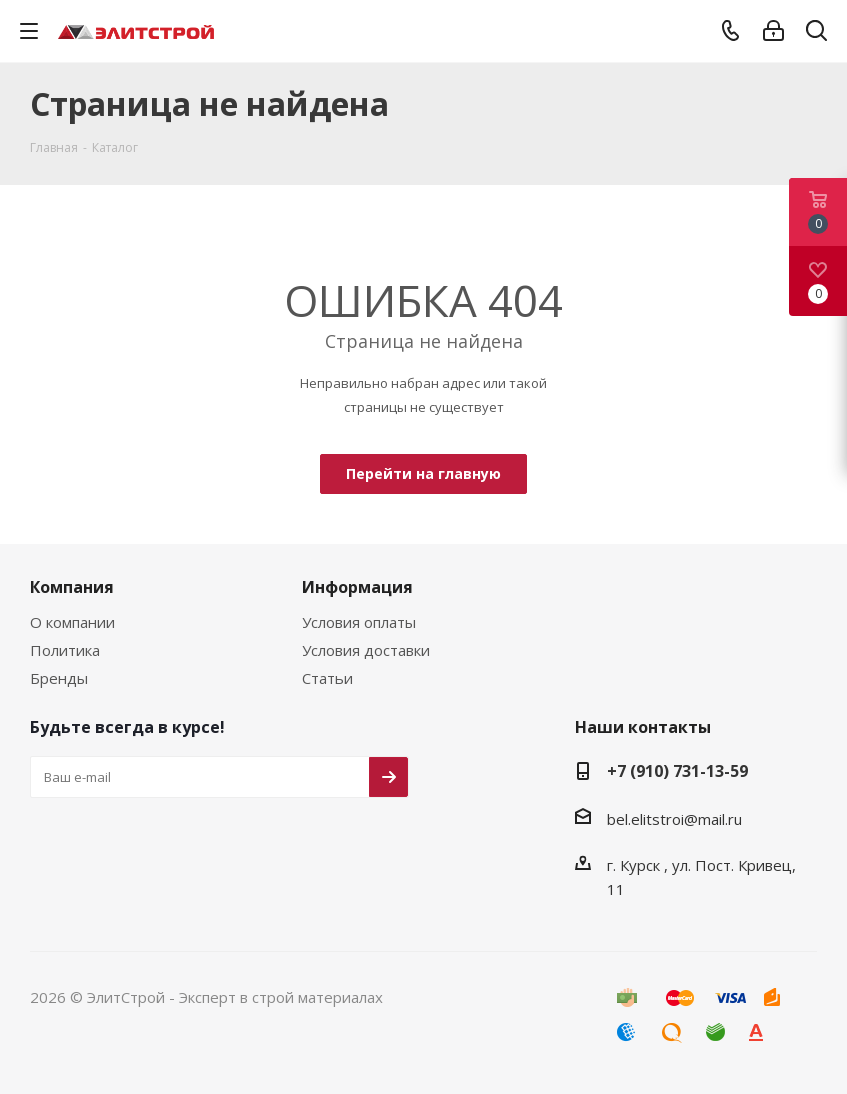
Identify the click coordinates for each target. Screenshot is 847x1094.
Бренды (59, 678)
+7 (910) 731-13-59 (677, 771)
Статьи (327, 678)
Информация (357, 587)
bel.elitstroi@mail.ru (674, 819)
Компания (72, 587)
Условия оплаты (359, 622)
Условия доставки (366, 650)
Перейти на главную (423, 473)
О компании (72, 622)
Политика (65, 650)
